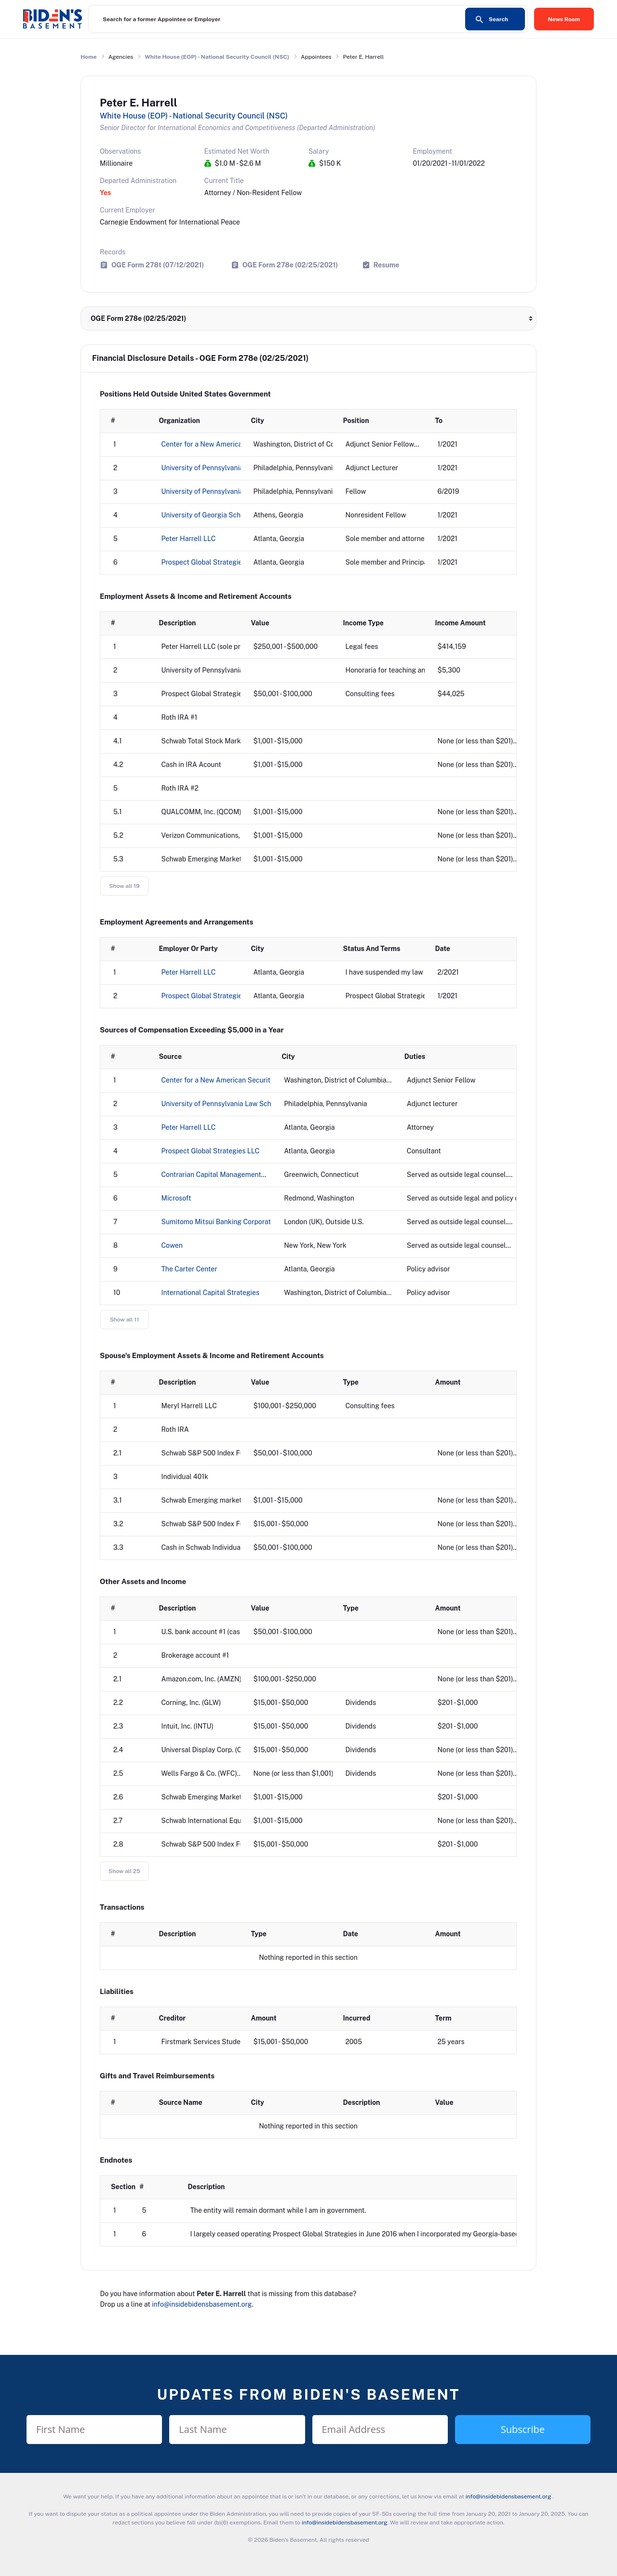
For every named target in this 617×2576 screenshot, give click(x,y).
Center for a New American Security (217, 444)
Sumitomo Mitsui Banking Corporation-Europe (233, 1222)
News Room (564, 19)
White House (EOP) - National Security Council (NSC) (217, 56)
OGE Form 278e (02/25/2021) (290, 265)
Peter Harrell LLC (188, 538)
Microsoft (176, 1198)
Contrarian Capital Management (211, 1174)
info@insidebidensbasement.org (202, 2304)
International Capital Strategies (210, 1292)
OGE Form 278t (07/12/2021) (157, 265)
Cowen (172, 1245)
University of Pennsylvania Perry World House (232, 491)
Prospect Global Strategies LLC (210, 562)
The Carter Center (189, 1269)
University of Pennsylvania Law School (221, 468)
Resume (387, 265)
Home (88, 56)
